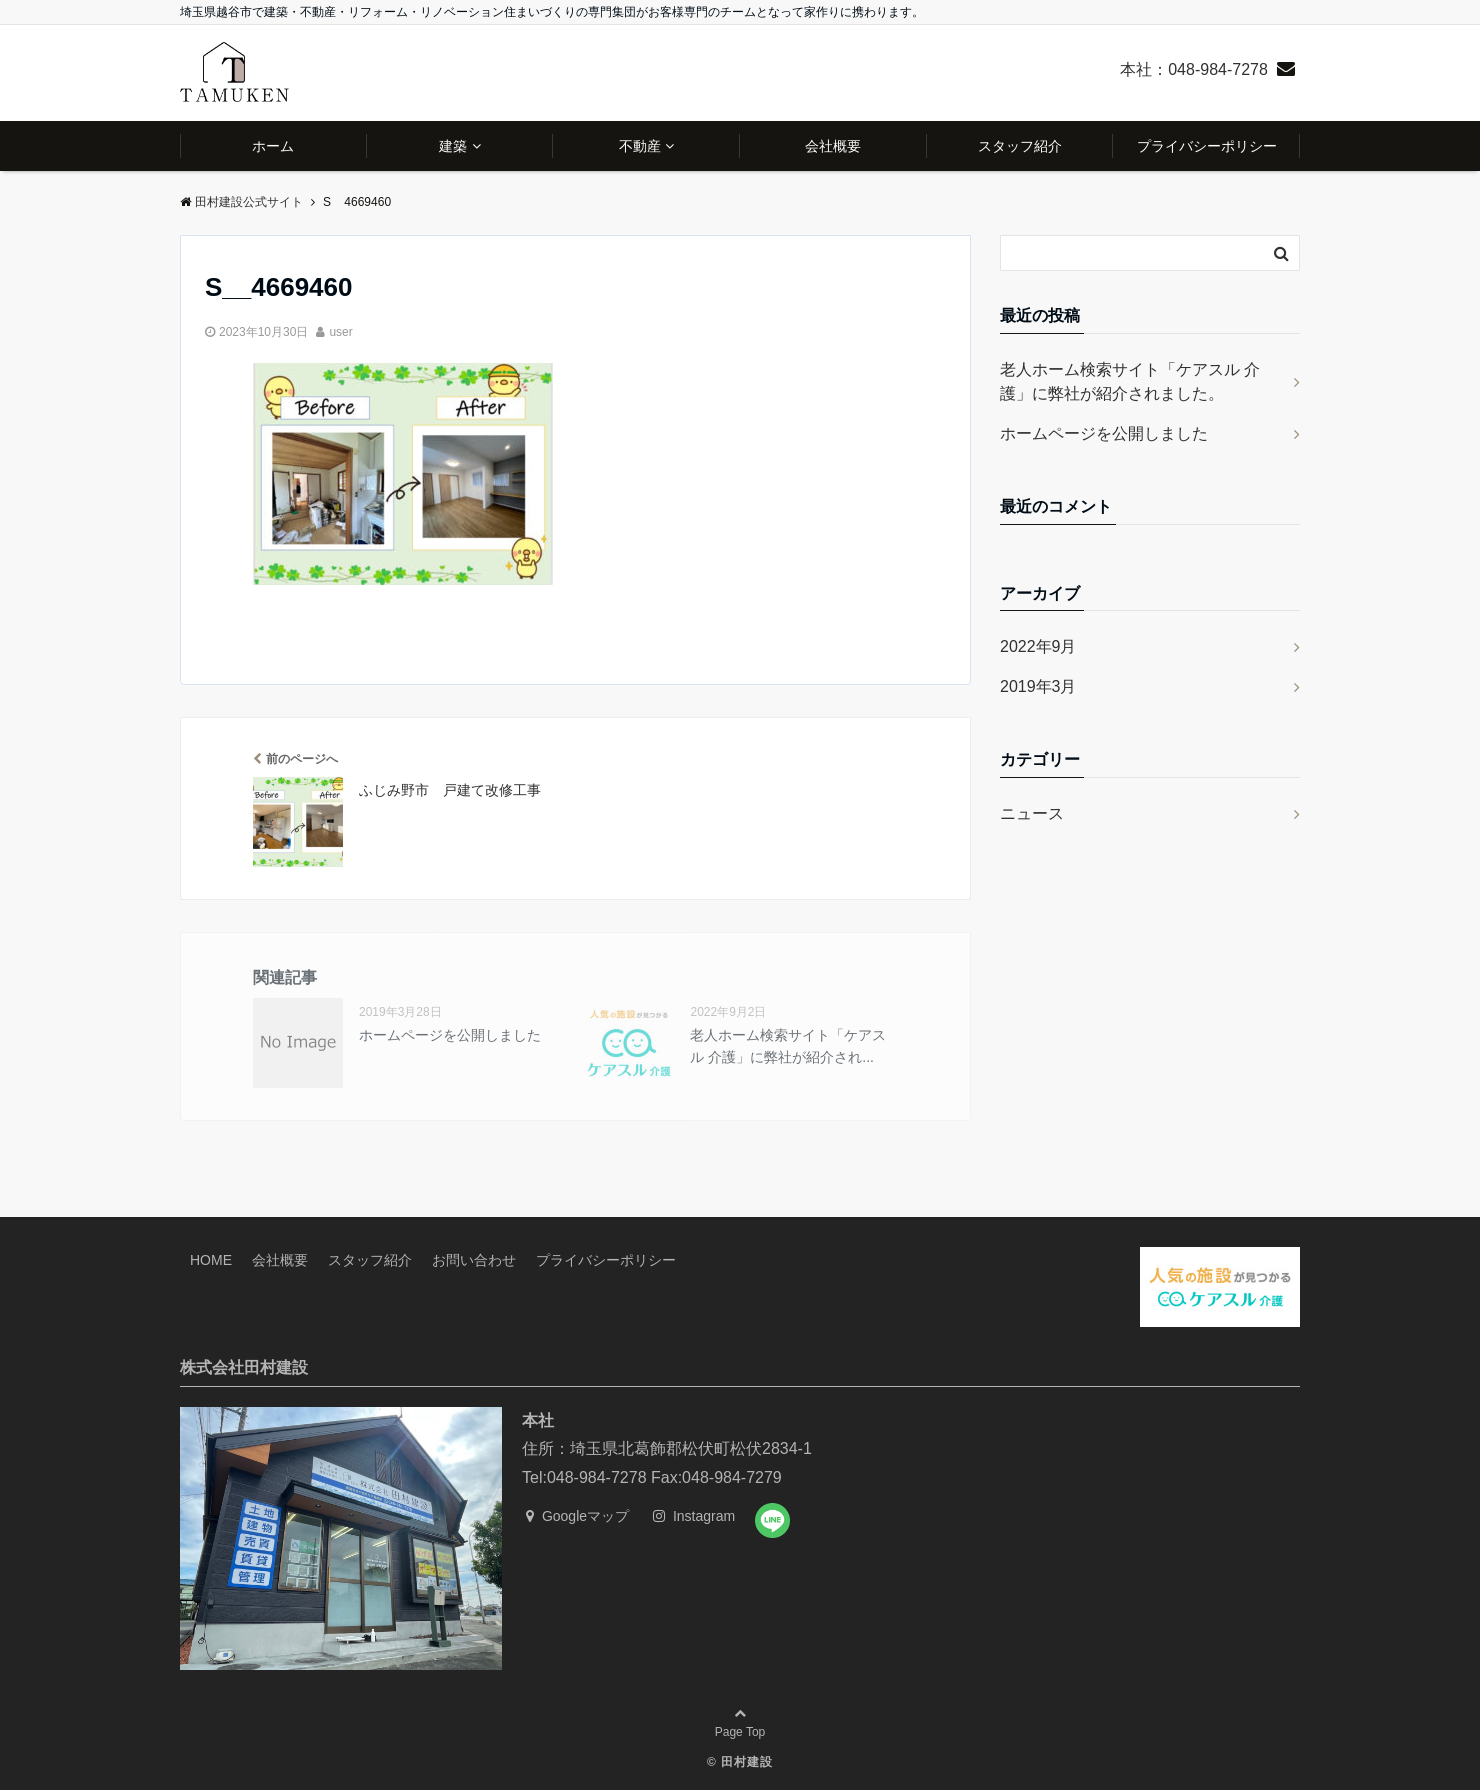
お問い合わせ (474, 1260)
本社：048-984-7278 (1194, 69)
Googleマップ (577, 1516)
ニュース (1032, 813)
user (340, 332)
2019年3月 (1038, 686)
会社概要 (833, 146)
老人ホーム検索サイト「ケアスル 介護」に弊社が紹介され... (788, 1046)
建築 (453, 146)
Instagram (694, 1516)
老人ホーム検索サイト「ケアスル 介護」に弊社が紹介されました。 (1130, 381)
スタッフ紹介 (1020, 146)
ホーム (273, 146)
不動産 (640, 146)
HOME (211, 1260)
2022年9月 (1038, 646)
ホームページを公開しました (450, 1035)
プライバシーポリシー (1207, 146)
